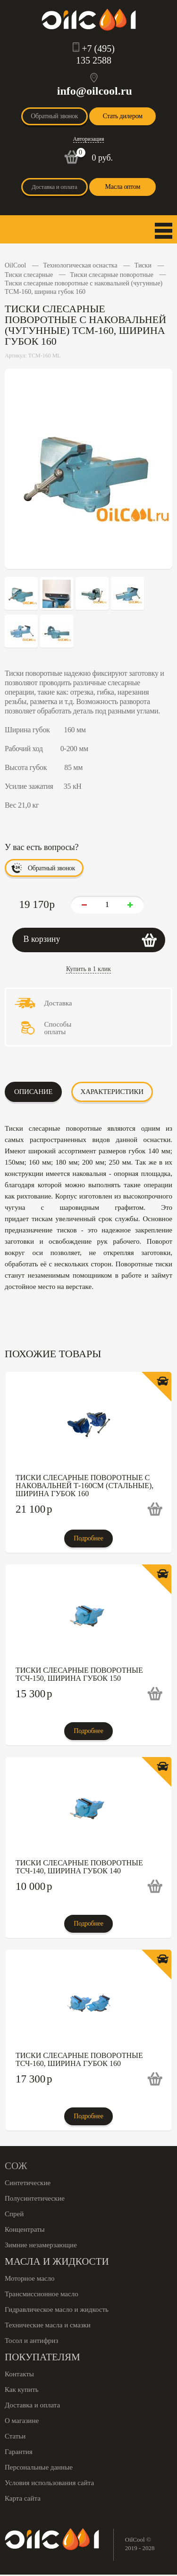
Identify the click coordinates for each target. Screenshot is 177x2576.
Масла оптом (122, 186)
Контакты (19, 2374)
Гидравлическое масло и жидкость (57, 2309)
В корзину (42, 939)
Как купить (22, 2389)
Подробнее (88, 1538)
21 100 (34, 1509)
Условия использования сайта (49, 2483)
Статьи (15, 2436)
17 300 (34, 2079)
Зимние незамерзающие (41, 2245)
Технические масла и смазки (48, 2325)
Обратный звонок (54, 116)
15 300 (34, 1694)
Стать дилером (123, 116)
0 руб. (102, 157)
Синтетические (28, 2183)
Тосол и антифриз (31, 2340)
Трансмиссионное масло (41, 2294)
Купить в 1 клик (88, 968)
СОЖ (16, 2165)
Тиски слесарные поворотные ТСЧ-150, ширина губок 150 (79, 1674)
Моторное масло (29, 2278)
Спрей (14, 2214)
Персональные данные (39, 2467)
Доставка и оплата (54, 186)
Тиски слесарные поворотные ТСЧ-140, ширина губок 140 (79, 1867)
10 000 (34, 1886)
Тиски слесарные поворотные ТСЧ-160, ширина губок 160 (79, 2059)
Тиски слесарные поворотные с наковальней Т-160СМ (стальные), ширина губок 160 (84, 1486)
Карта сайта (23, 2498)
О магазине (22, 2420)
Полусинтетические (35, 2198)
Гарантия (19, 2451)
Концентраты (25, 2229)
